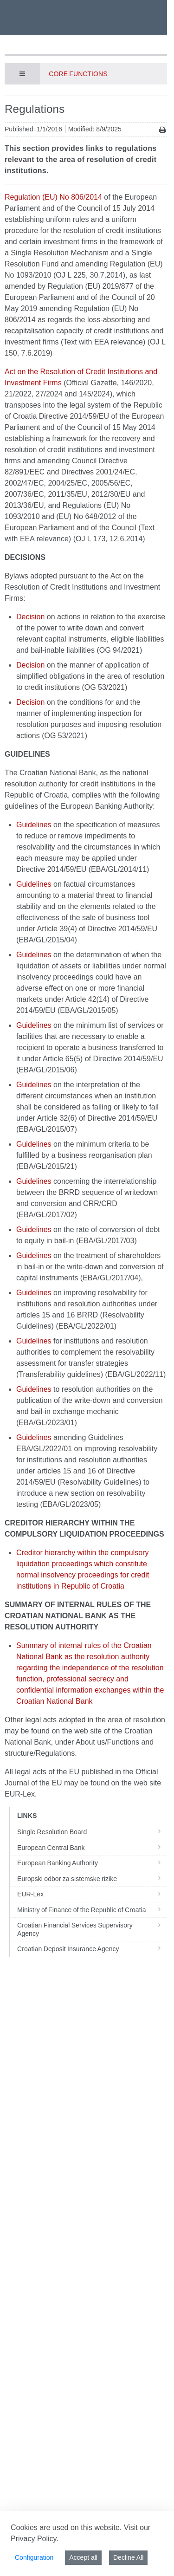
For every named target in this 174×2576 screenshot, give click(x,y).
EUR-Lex (92, 1894)
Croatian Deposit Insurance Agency (92, 1949)
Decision (30, 617)
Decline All (128, 2557)
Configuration (34, 2557)
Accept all (83, 2557)
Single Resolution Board (92, 1832)
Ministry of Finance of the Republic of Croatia (92, 1910)
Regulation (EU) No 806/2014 (53, 197)
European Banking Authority (92, 1863)
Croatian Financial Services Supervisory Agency (92, 1929)
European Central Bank (92, 1847)
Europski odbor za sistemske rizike (92, 1878)
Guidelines (34, 825)
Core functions (78, 74)
